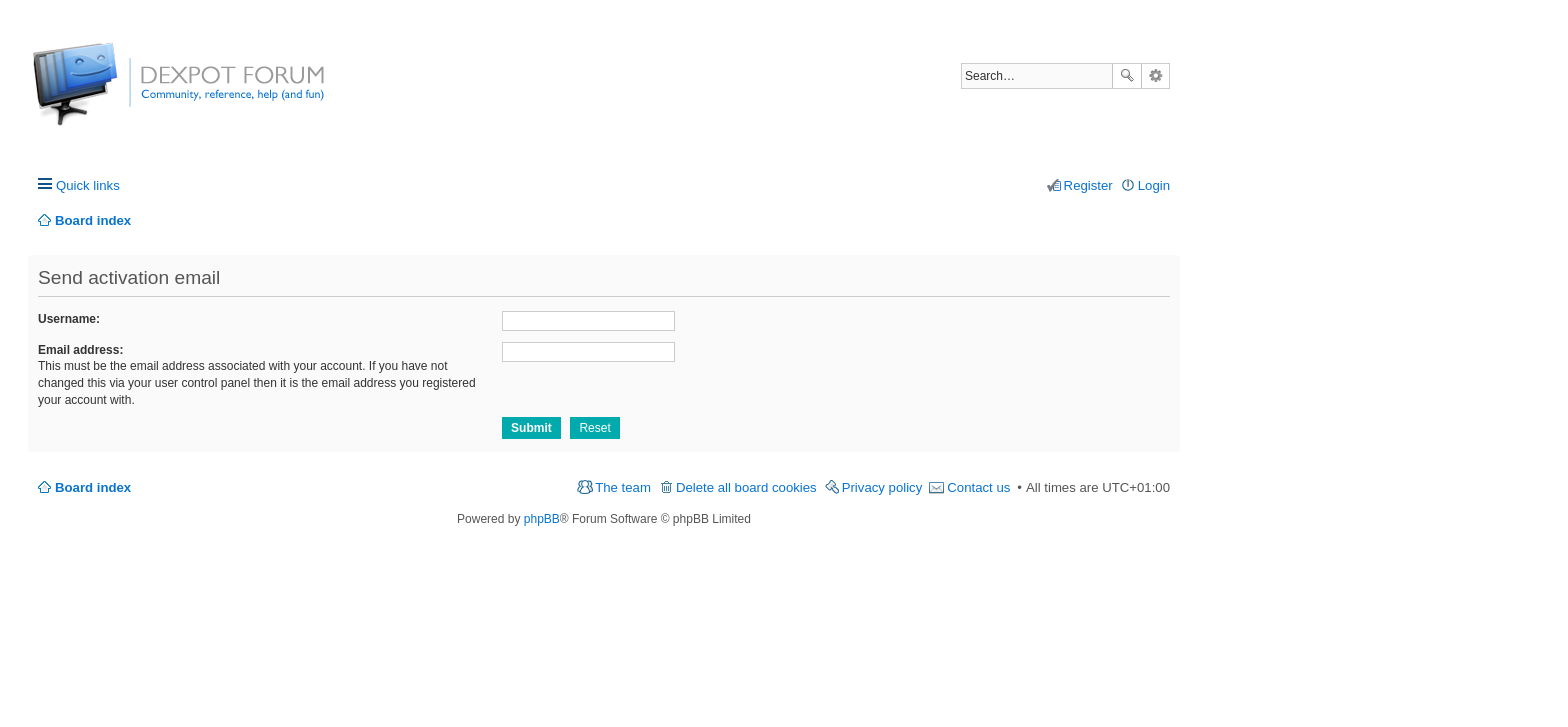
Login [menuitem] (1154, 185)
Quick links (88, 185)
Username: (69, 319)
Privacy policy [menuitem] (882, 487)
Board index (93, 487)
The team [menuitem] (623, 487)
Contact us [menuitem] (978, 487)
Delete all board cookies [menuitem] (746, 487)
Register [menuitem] (1088, 185)
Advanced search (1155, 76)
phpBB (542, 519)
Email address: (80, 350)
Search (1127, 76)
